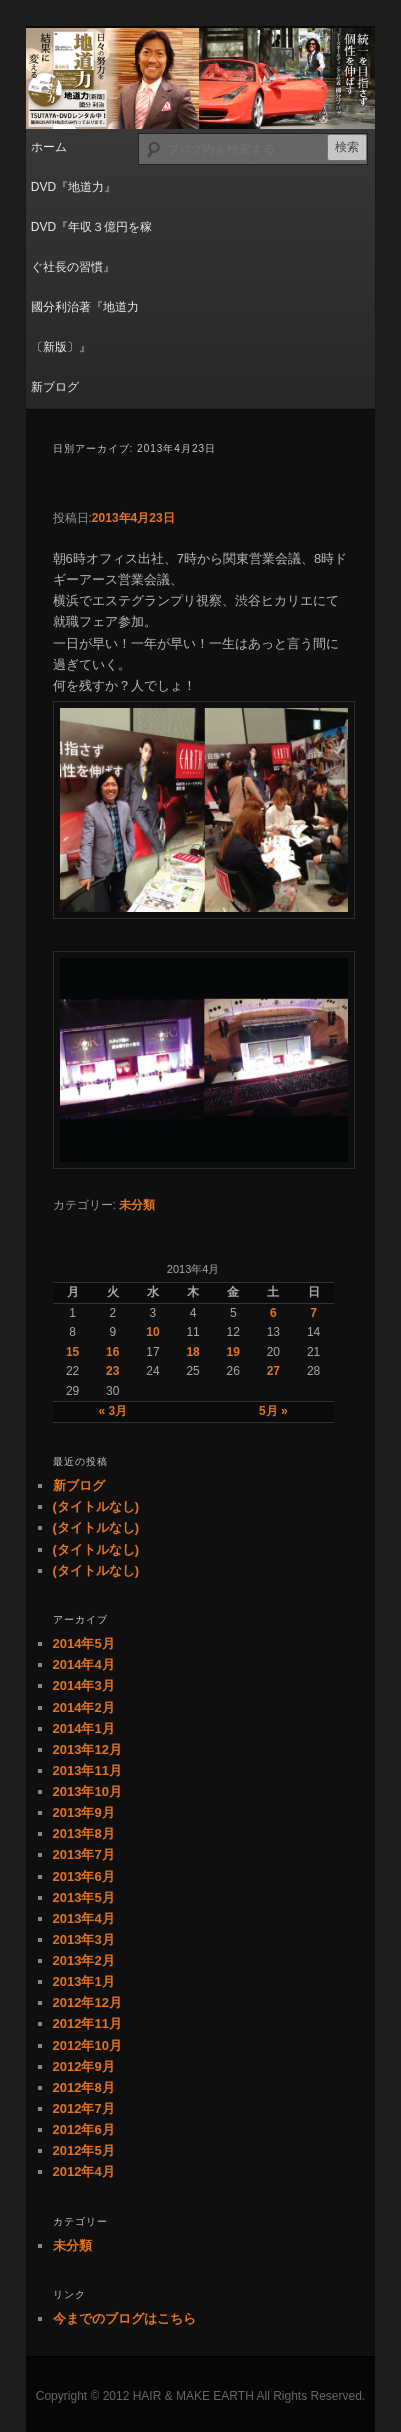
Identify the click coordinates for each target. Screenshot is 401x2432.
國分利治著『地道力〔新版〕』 (85, 327)
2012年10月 (87, 2045)
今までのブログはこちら (124, 2318)
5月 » (273, 1411)
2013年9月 (84, 1812)
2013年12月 (87, 1749)
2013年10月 (87, 1791)
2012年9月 (84, 2066)
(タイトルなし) (96, 1506)
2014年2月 (84, 1707)
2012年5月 (84, 2150)
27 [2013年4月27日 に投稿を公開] (273, 1371)
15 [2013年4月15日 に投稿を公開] (72, 1352)
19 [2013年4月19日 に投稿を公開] (233, 1352)
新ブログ (55, 387)
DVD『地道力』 (73, 187)
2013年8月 (84, 1833)
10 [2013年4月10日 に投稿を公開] (152, 1332)
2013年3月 (84, 1939)
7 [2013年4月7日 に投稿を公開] (313, 1313)
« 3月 (112, 1411)
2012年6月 (84, 2129)
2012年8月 (84, 2087)
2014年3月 (84, 1685)
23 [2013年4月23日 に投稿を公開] (112, 1371)
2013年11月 (87, 1770)
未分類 (137, 1205)
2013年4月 (84, 1918)
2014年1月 (84, 1728)
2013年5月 (84, 1897)
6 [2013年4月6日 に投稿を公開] (273, 1313)
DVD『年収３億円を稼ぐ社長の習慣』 (91, 247)
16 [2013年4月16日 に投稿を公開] (112, 1352)
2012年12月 (87, 2002)
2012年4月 (84, 2171)
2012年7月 (84, 2108)
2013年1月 (84, 1981)
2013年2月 (84, 1960)
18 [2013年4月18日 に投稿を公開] (192, 1352)
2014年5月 (84, 1643)
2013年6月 (84, 1876)
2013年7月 (84, 1854)
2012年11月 (87, 2023)
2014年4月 (84, 1664)
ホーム (49, 147)
